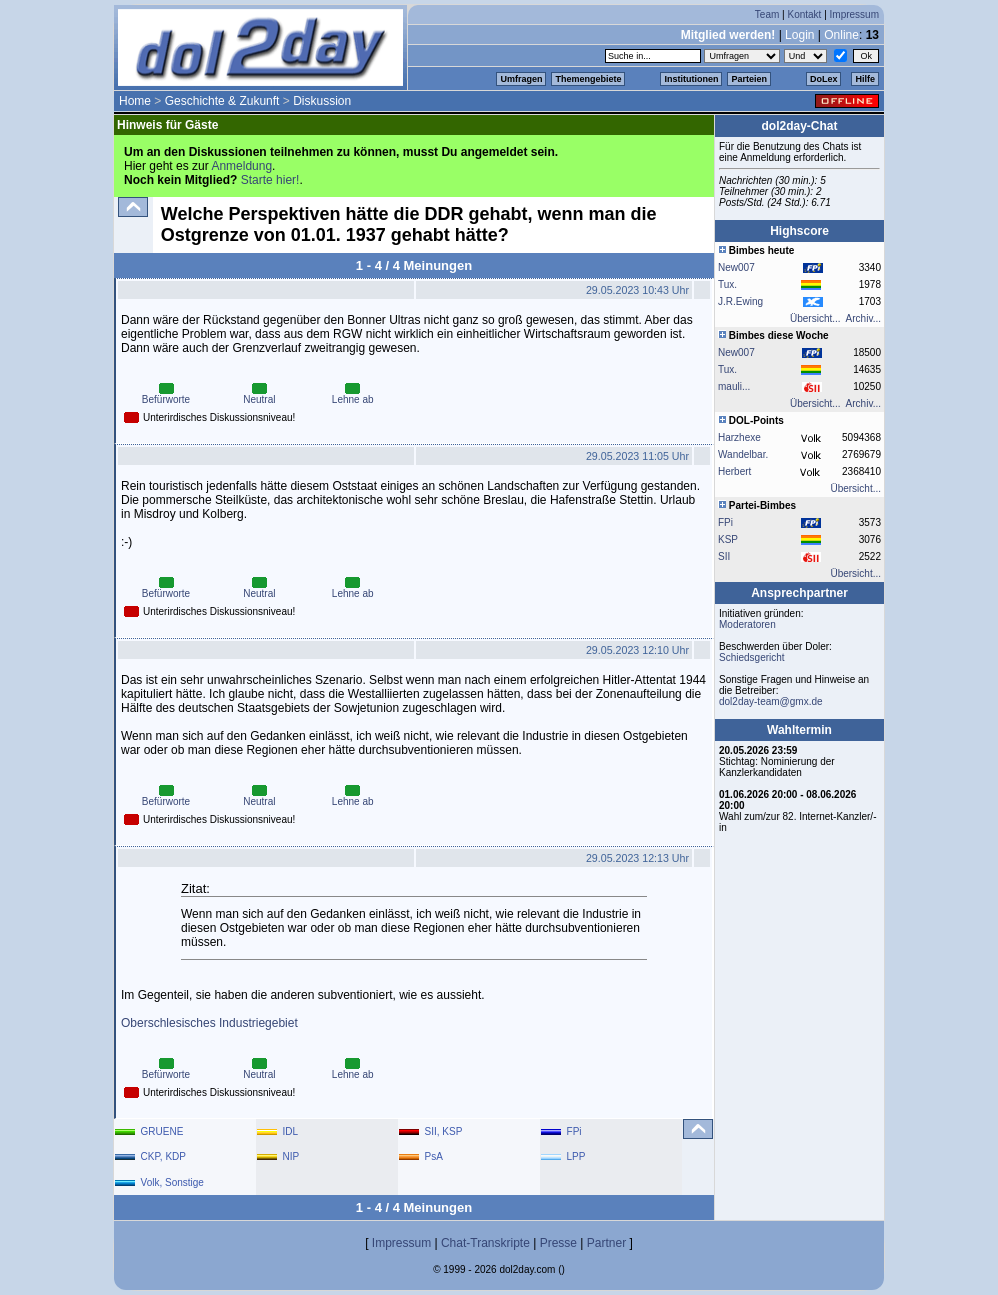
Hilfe (865, 79)
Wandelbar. (743, 454)
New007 (736, 267)
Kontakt (804, 14)
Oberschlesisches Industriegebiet (209, 1023)
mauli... (734, 386)
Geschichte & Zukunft (222, 101)
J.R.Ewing (740, 301)
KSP (728, 539)
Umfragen (521, 79)
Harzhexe (739, 437)
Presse (558, 1243)
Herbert (734, 471)
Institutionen (691, 79)
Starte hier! (270, 180)
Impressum (854, 14)
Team (767, 14)
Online (841, 35)
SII (724, 556)
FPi (725, 522)
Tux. (727, 284)
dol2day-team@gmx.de (771, 701)
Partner (606, 1243)
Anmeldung (241, 166)
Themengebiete (588, 79)
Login (799, 35)
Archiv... (863, 318)
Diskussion (322, 101)
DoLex (824, 79)
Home (135, 101)
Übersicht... (815, 318)
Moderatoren (747, 624)
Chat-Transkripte (485, 1243)
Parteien (749, 79)
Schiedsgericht (752, 657)
